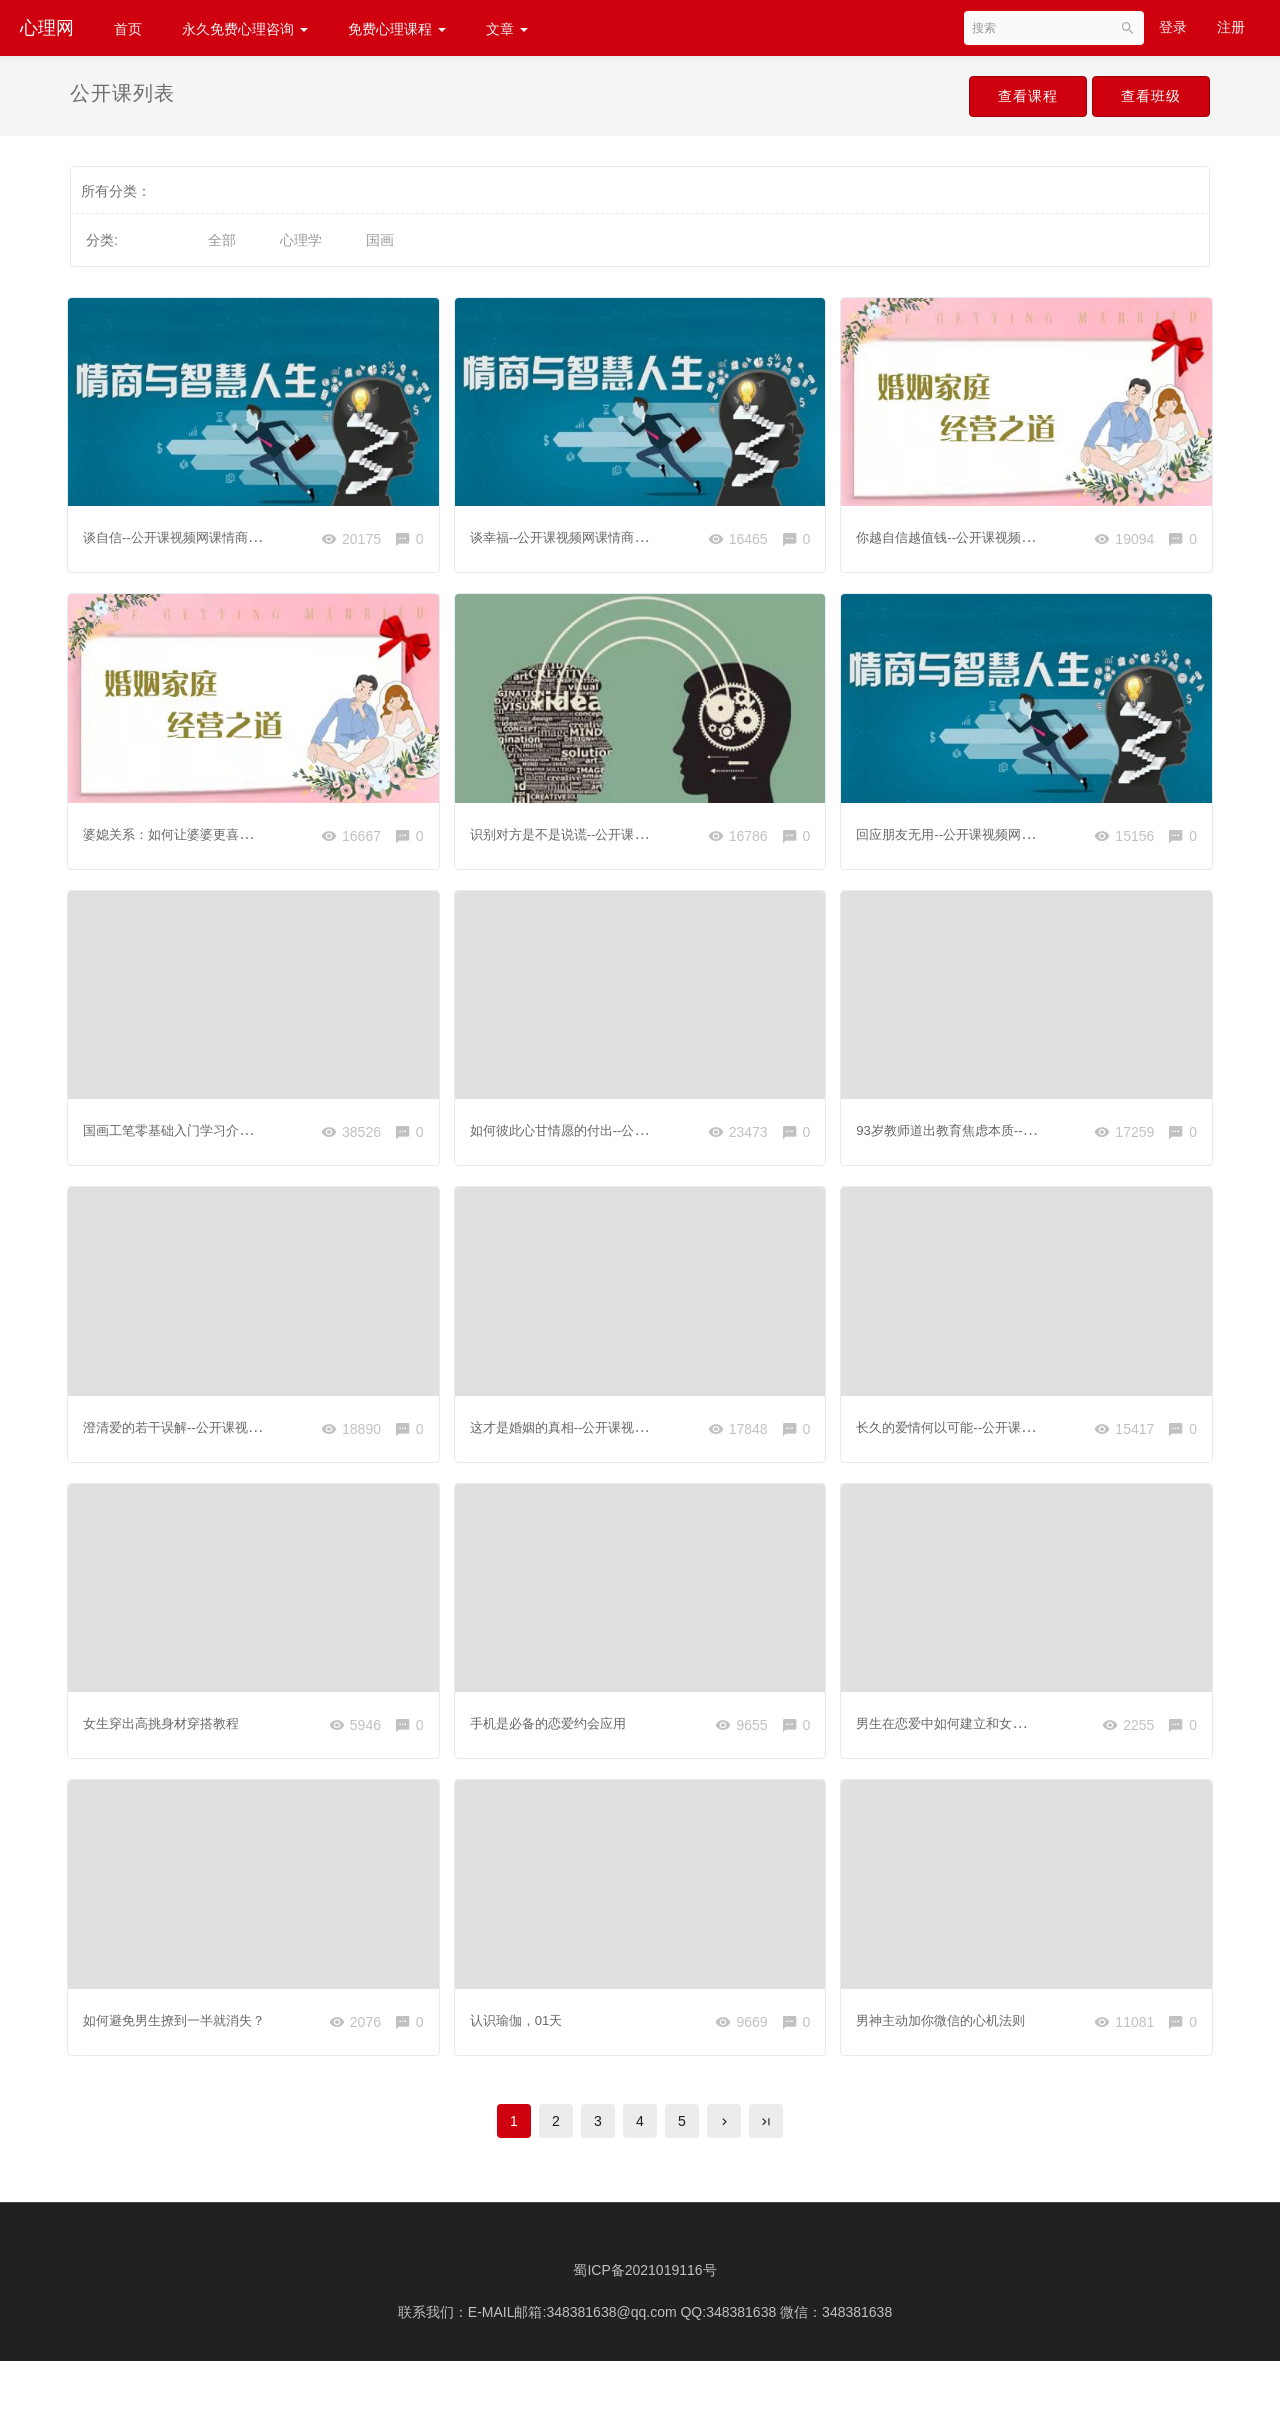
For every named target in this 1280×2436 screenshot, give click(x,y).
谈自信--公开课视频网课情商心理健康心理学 (225, 532)
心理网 (47, 28)
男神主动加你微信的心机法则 (952, 2036)
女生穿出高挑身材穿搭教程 (172, 1735)
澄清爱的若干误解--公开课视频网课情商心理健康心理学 (260, 1434)
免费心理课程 (397, 29)
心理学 (301, 240)
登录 (1173, 27)
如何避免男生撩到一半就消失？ (186, 2036)
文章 (507, 29)
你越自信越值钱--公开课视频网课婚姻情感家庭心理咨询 (1033, 532)
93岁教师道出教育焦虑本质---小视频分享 (988, 1134)
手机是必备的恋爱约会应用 (559, 1735)
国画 (380, 240)
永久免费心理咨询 (245, 29)
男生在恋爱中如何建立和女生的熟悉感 (980, 1735)
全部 (222, 240)
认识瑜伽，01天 (525, 2036)
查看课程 (1007, 98)
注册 (1231, 27)
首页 (128, 29)
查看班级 (1144, 98)
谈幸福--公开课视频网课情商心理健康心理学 (612, 532)
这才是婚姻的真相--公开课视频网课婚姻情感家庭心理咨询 (654, 1434)
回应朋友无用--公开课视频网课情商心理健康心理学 (1019, 833)
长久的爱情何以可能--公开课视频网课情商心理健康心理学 (1040, 1434)
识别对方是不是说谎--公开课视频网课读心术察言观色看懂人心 (668, 833)
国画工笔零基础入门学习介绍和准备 (200, 1134)
